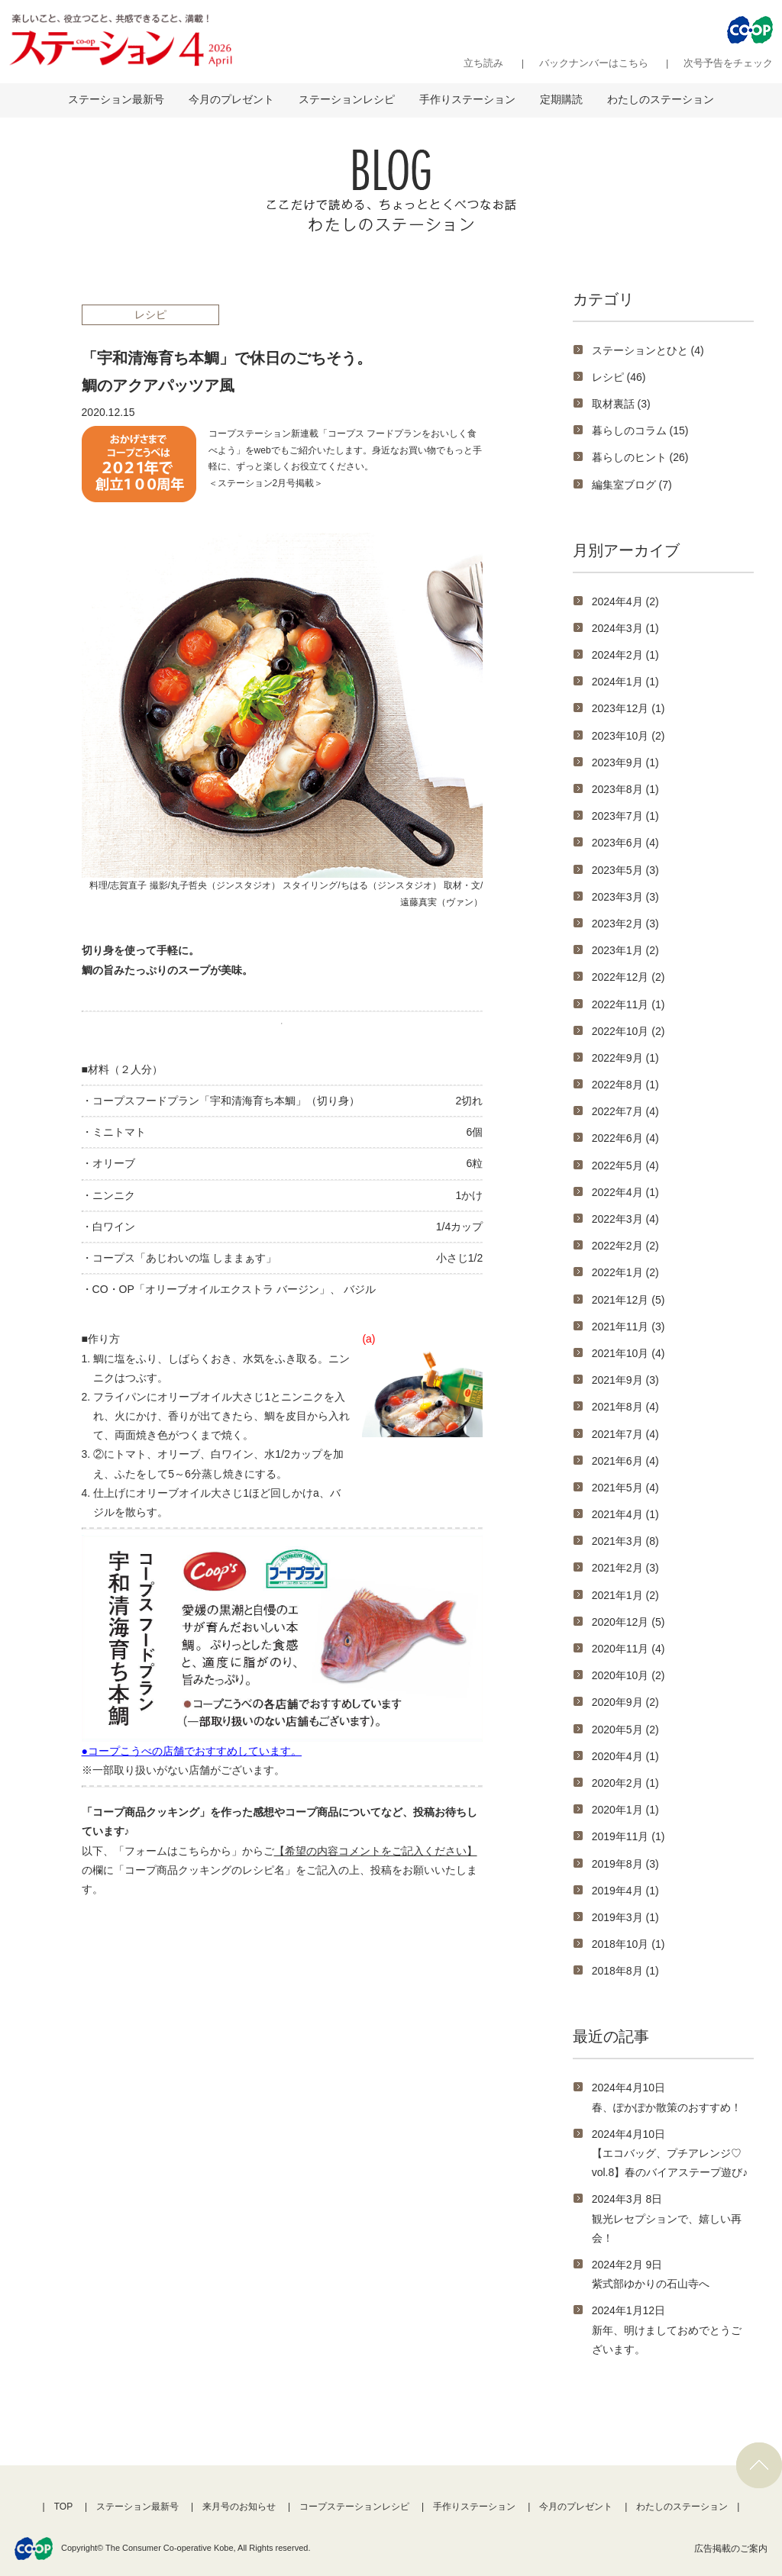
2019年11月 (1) (628, 1836)
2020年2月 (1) (625, 1783)
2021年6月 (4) (625, 1461)
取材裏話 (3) (621, 404)
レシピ (150, 314)
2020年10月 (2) (628, 1675)
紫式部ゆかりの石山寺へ (650, 2284)
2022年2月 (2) (625, 1246)
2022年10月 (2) (628, 1031)
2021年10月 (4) (628, 1353)
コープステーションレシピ (354, 2506)
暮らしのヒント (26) (640, 457)
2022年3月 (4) (625, 1219)
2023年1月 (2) (625, 950)
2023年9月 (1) (625, 762)
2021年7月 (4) (625, 1434)
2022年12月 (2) (628, 977)
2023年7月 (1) (625, 816)
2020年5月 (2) (625, 1729)
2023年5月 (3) (625, 870)
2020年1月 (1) (625, 1810)
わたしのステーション (660, 99)
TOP (63, 2506)
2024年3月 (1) (625, 628)
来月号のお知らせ (239, 2506)
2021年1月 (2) (625, 1595)
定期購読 (561, 99)
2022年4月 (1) (625, 1192)
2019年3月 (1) (625, 1917)
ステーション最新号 (116, 99)
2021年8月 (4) (625, 1407)
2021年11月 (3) (628, 1326)
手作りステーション (467, 99)
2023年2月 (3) (625, 923)
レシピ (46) (619, 377)
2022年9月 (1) (625, 1058)
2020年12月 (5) (628, 1622)
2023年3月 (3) (625, 897)
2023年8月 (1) (625, 789)
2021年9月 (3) (625, 1380)
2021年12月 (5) (628, 1300)
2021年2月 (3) (625, 1568)
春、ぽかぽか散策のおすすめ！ (667, 2107)
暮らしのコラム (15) (640, 430)
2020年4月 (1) (625, 1756)
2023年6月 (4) (625, 843)
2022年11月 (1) (628, 1004)
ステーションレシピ (347, 99)
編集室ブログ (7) (632, 485)
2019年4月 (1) (625, 1890)
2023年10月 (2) (628, 736)
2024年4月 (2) (625, 601)
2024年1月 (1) (625, 681)
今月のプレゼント (231, 99)
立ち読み (483, 63)
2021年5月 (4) (625, 1487)
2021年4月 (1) (625, 1514)
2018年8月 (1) (625, 1971)
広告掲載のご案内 (730, 2548)
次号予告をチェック (728, 63)
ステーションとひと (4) (648, 350)
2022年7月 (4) (625, 1111)
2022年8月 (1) (625, 1084)
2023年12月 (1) (628, 708)
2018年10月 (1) (628, 1944)
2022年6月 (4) (625, 1138)
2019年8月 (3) (625, 1864)
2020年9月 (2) (625, 1702)
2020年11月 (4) (628, 1649)
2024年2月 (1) (625, 655)
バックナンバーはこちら (593, 63)
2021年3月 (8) (625, 1541)
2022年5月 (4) (625, 1165)
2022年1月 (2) (625, 1272)
